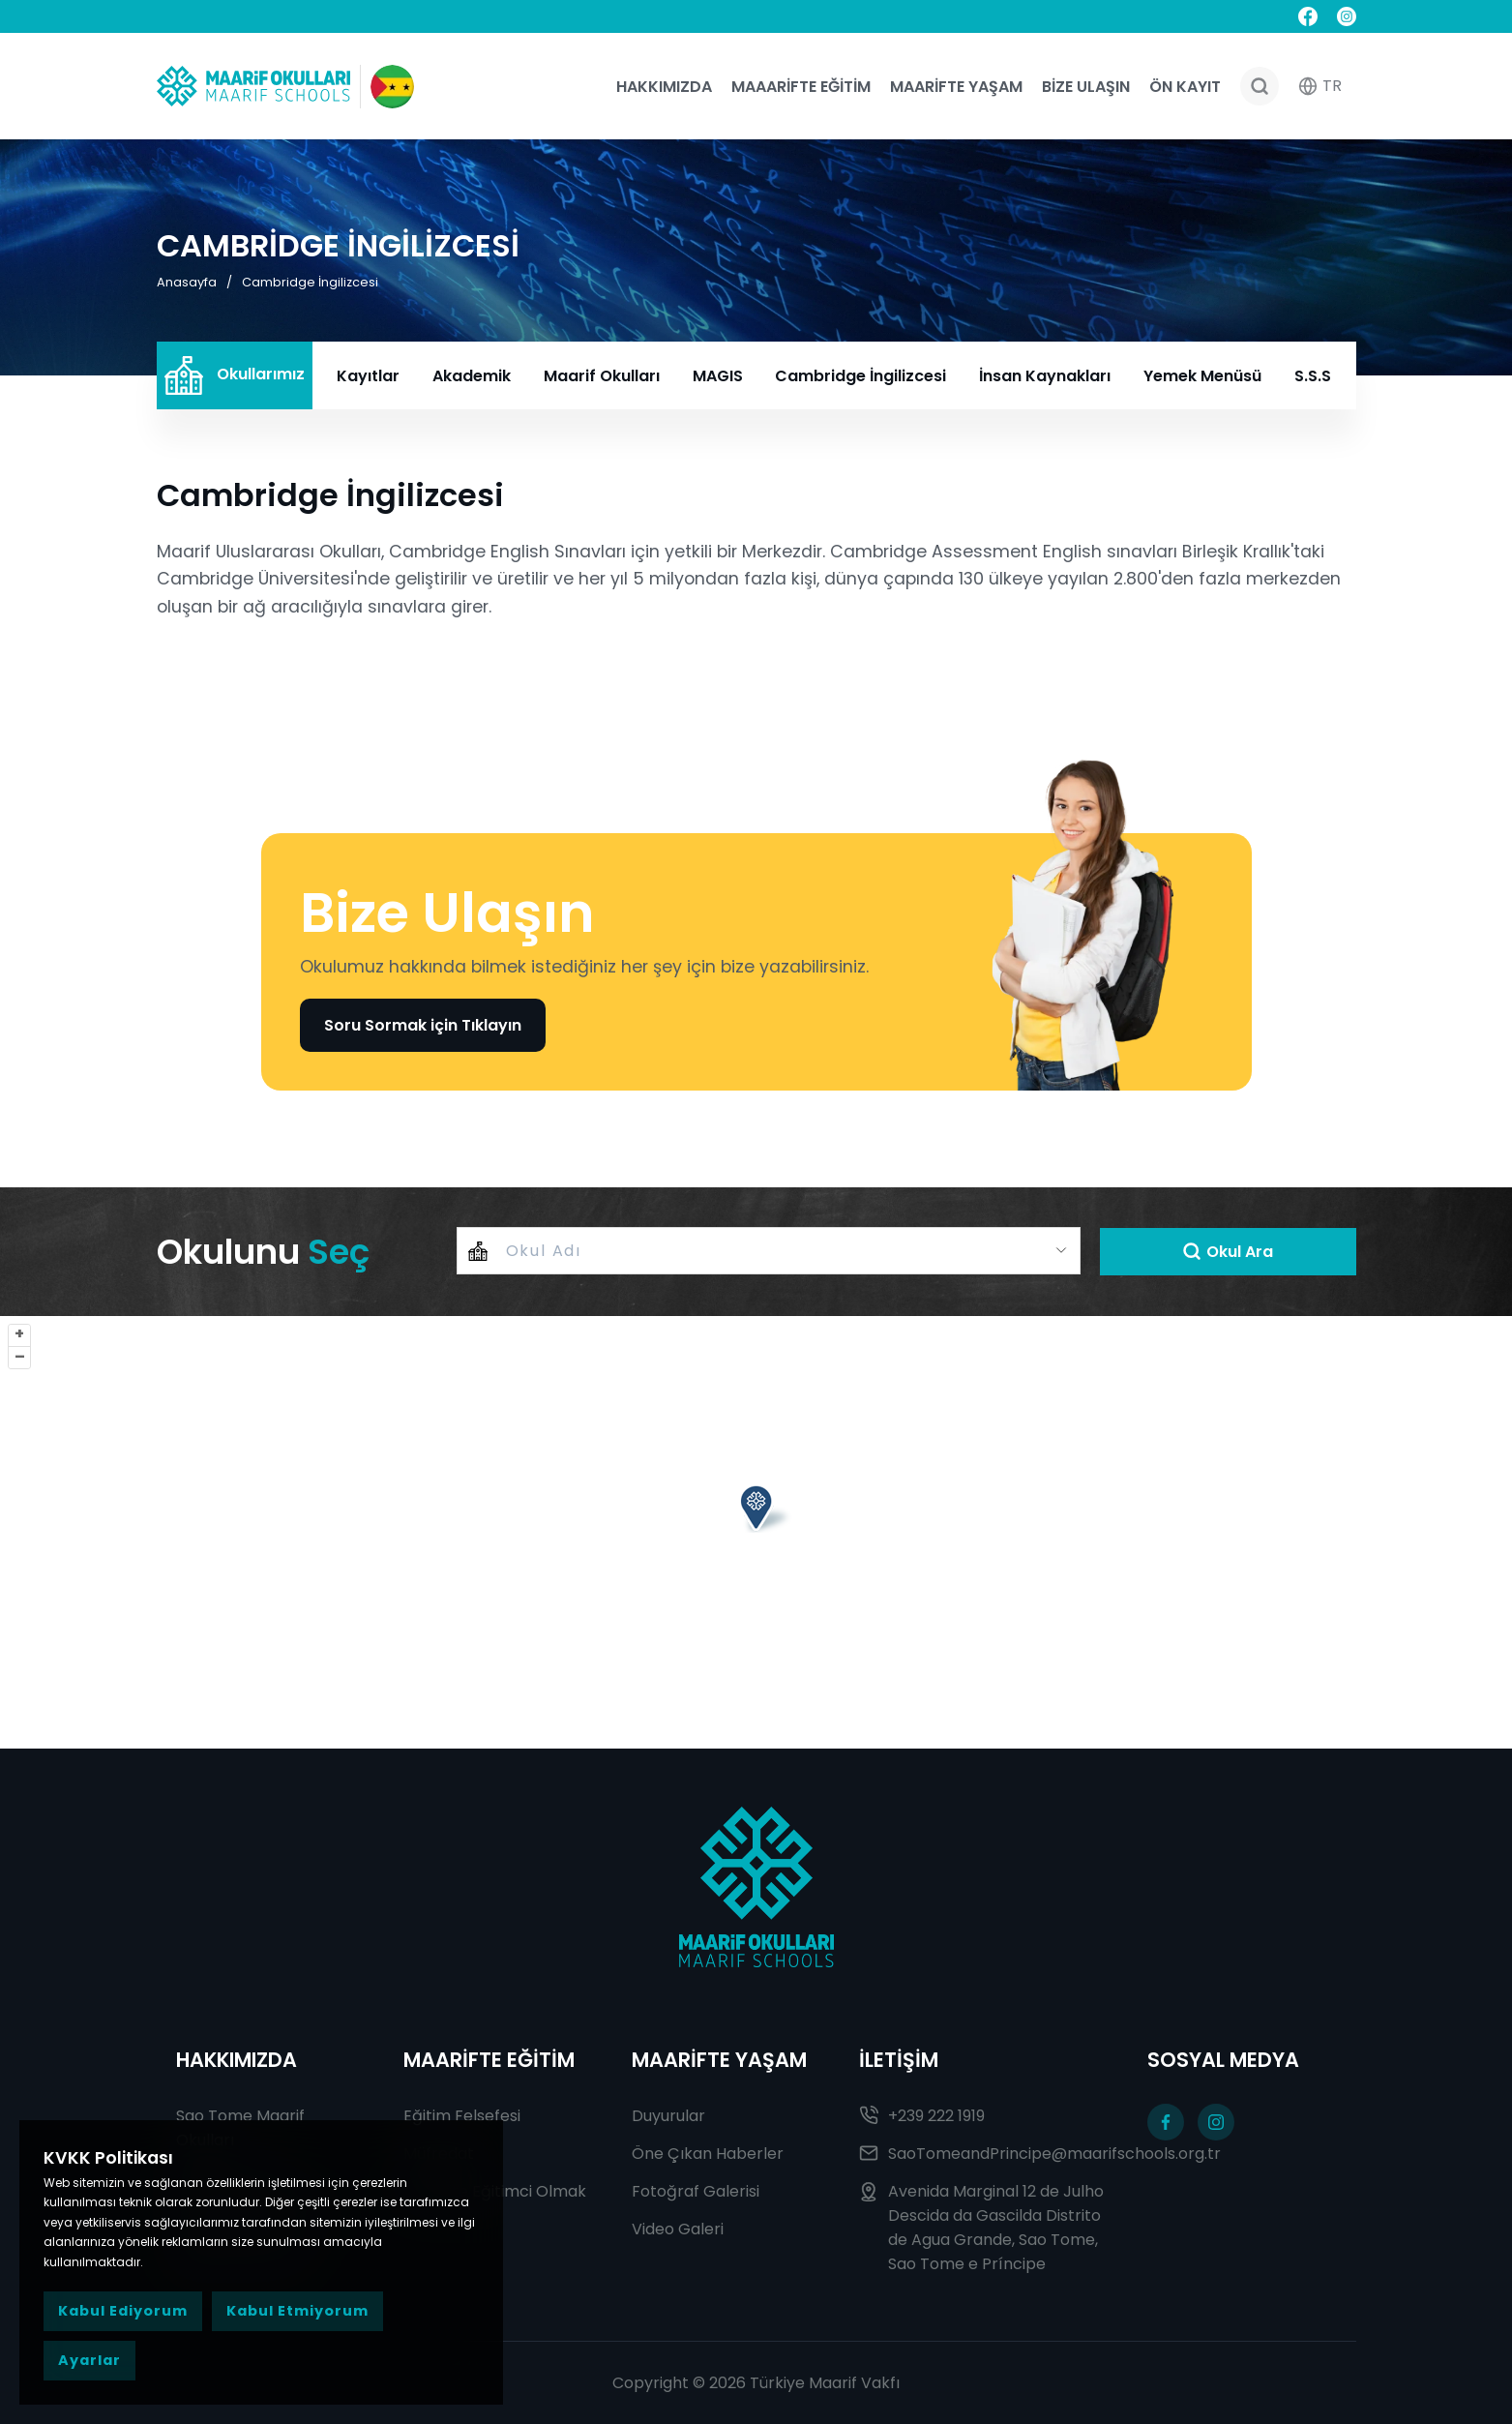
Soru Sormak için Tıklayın (422, 1025)
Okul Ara (1227, 1252)
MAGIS (718, 376)
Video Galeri (678, 2229)
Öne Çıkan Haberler (708, 2153)
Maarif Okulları (602, 376)
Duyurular (668, 2116)
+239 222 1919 (922, 2116)
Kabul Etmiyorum (297, 2310)
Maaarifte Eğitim (801, 86)
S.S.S (1312, 376)
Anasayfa (187, 282)
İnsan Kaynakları (1045, 376)
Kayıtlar (368, 376)
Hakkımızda (664, 86)
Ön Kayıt (1185, 86)
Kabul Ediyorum (123, 2310)
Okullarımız (234, 375)
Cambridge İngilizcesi (310, 282)
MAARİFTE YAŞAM (719, 2060)
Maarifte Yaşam (956, 86)
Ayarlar (89, 2360)
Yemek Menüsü (1202, 376)
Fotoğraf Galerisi (695, 2191)
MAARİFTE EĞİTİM (489, 2060)
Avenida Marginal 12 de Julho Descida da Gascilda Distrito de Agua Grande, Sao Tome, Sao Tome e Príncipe (981, 2227)
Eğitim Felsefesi (461, 2116)
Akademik (471, 376)
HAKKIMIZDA (236, 2060)
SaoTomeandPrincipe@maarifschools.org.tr (984, 2153)
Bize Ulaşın (1086, 86)
